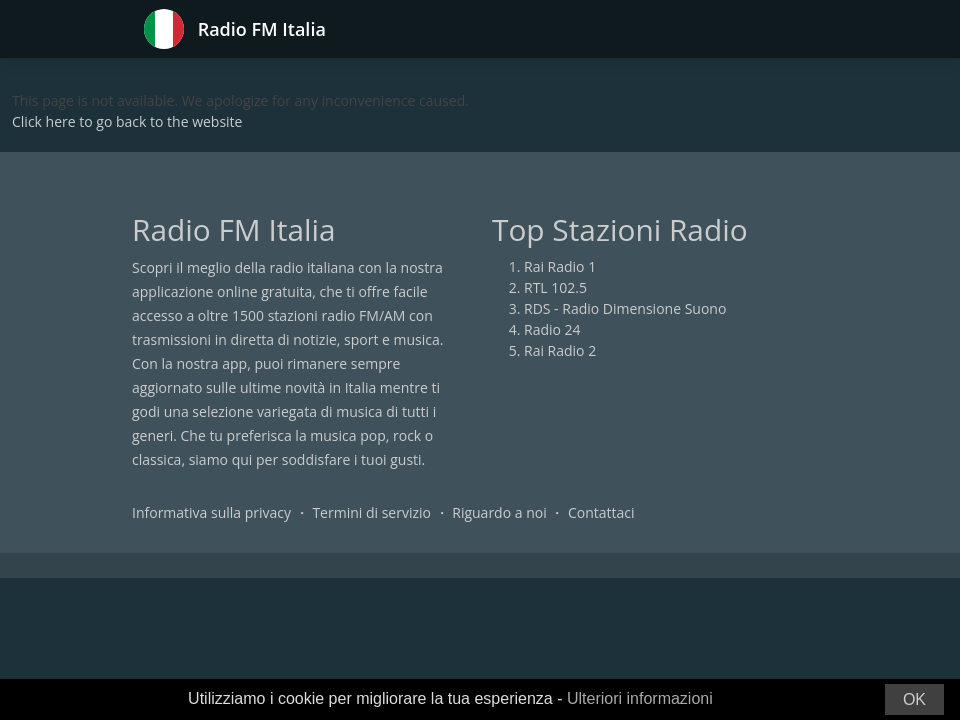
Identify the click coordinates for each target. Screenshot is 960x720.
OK (914, 699)
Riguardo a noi (499, 512)
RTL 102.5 (555, 287)
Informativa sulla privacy (211, 512)
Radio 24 (552, 329)
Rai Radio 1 (560, 266)
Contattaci (601, 512)
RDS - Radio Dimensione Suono (625, 308)
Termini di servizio (371, 512)
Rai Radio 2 (560, 350)
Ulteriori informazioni (640, 698)
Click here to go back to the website (127, 121)
